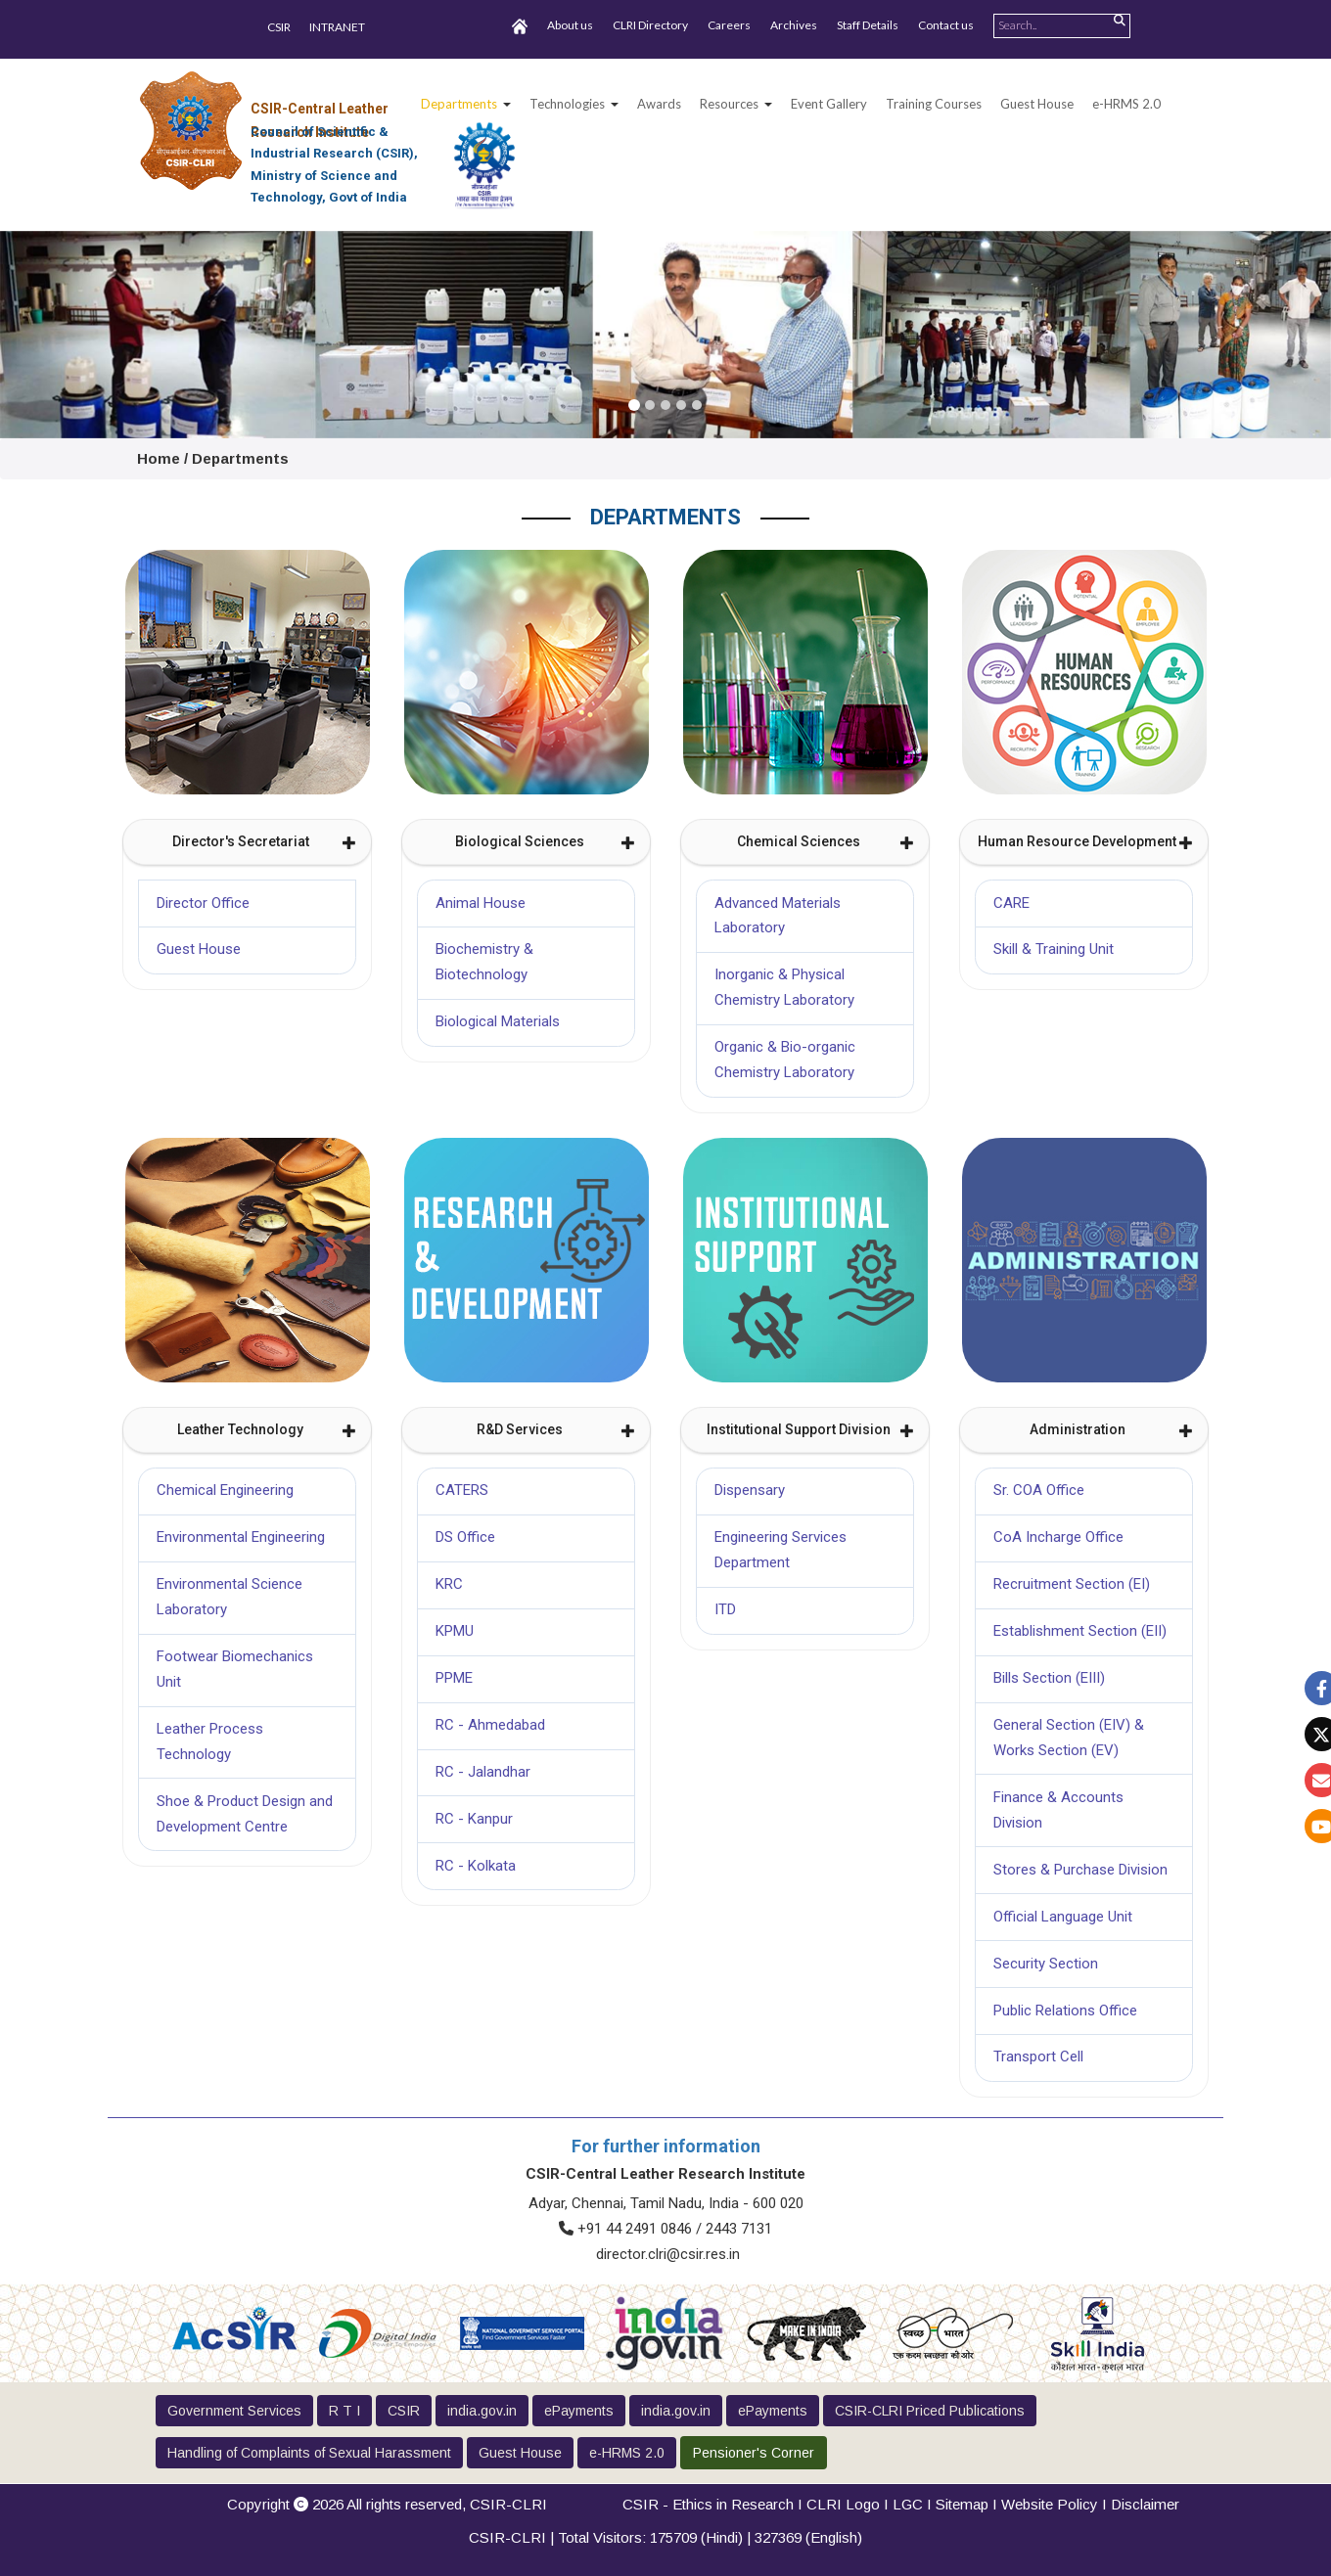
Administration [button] (1112, 1429)
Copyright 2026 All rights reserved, (387, 2504)
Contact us (946, 25)
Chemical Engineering (225, 1490)
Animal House (481, 903)
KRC (449, 1584)
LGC (908, 2504)
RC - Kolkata (476, 1866)
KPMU (455, 1631)
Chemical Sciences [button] (826, 841)
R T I (344, 2410)
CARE (1011, 903)
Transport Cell (1038, 2056)
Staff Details (867, 25)
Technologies (567, 104)
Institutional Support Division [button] (811, 1429)
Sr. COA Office (1038, 1490)
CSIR (279, 27)
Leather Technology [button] (266, 1429)
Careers (729, 25)
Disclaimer (1145, 2504)
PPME (454, 1678)
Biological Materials (498, 1021)
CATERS (462, 1490)
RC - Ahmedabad (490, 1725)
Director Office (203, 903)
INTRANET (337, 27)
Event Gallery (829, 104)
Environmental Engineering (241, 1537)
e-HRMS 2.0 (1126, 104)
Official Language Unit (1062, 1916)
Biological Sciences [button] (545, 841)
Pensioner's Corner (753, 2453)
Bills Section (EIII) (1049, 1678)
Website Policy (1049, 2504)
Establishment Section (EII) (1080, 1631)
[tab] (247, 842)
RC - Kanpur (474, 1819)
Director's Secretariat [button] (264, 841)
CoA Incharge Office (1058, 1537)
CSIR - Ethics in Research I (714, 2504)
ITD (725, 1609)
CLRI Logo (843, 2504)
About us (570, 25)
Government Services (234, 2410)
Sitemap (962, 2504)
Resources (729, 104)
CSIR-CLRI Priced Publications (930, 2410)
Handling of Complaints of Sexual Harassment (309, 2453)
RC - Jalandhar (483, 1772)
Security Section (1045, 1963)
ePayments (579, 2410)
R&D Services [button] (556, 1429)
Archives (793, 25)
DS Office (465, 1537)
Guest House (1037, 104)
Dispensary (749, 1490)
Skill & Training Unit (1053, 949)
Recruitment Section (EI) (1071, 1584)
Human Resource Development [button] (1085, 841)
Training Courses (934, 104)
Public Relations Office (1065, 2010)
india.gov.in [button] (482, 2410)
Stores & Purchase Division (1080, 1869)
